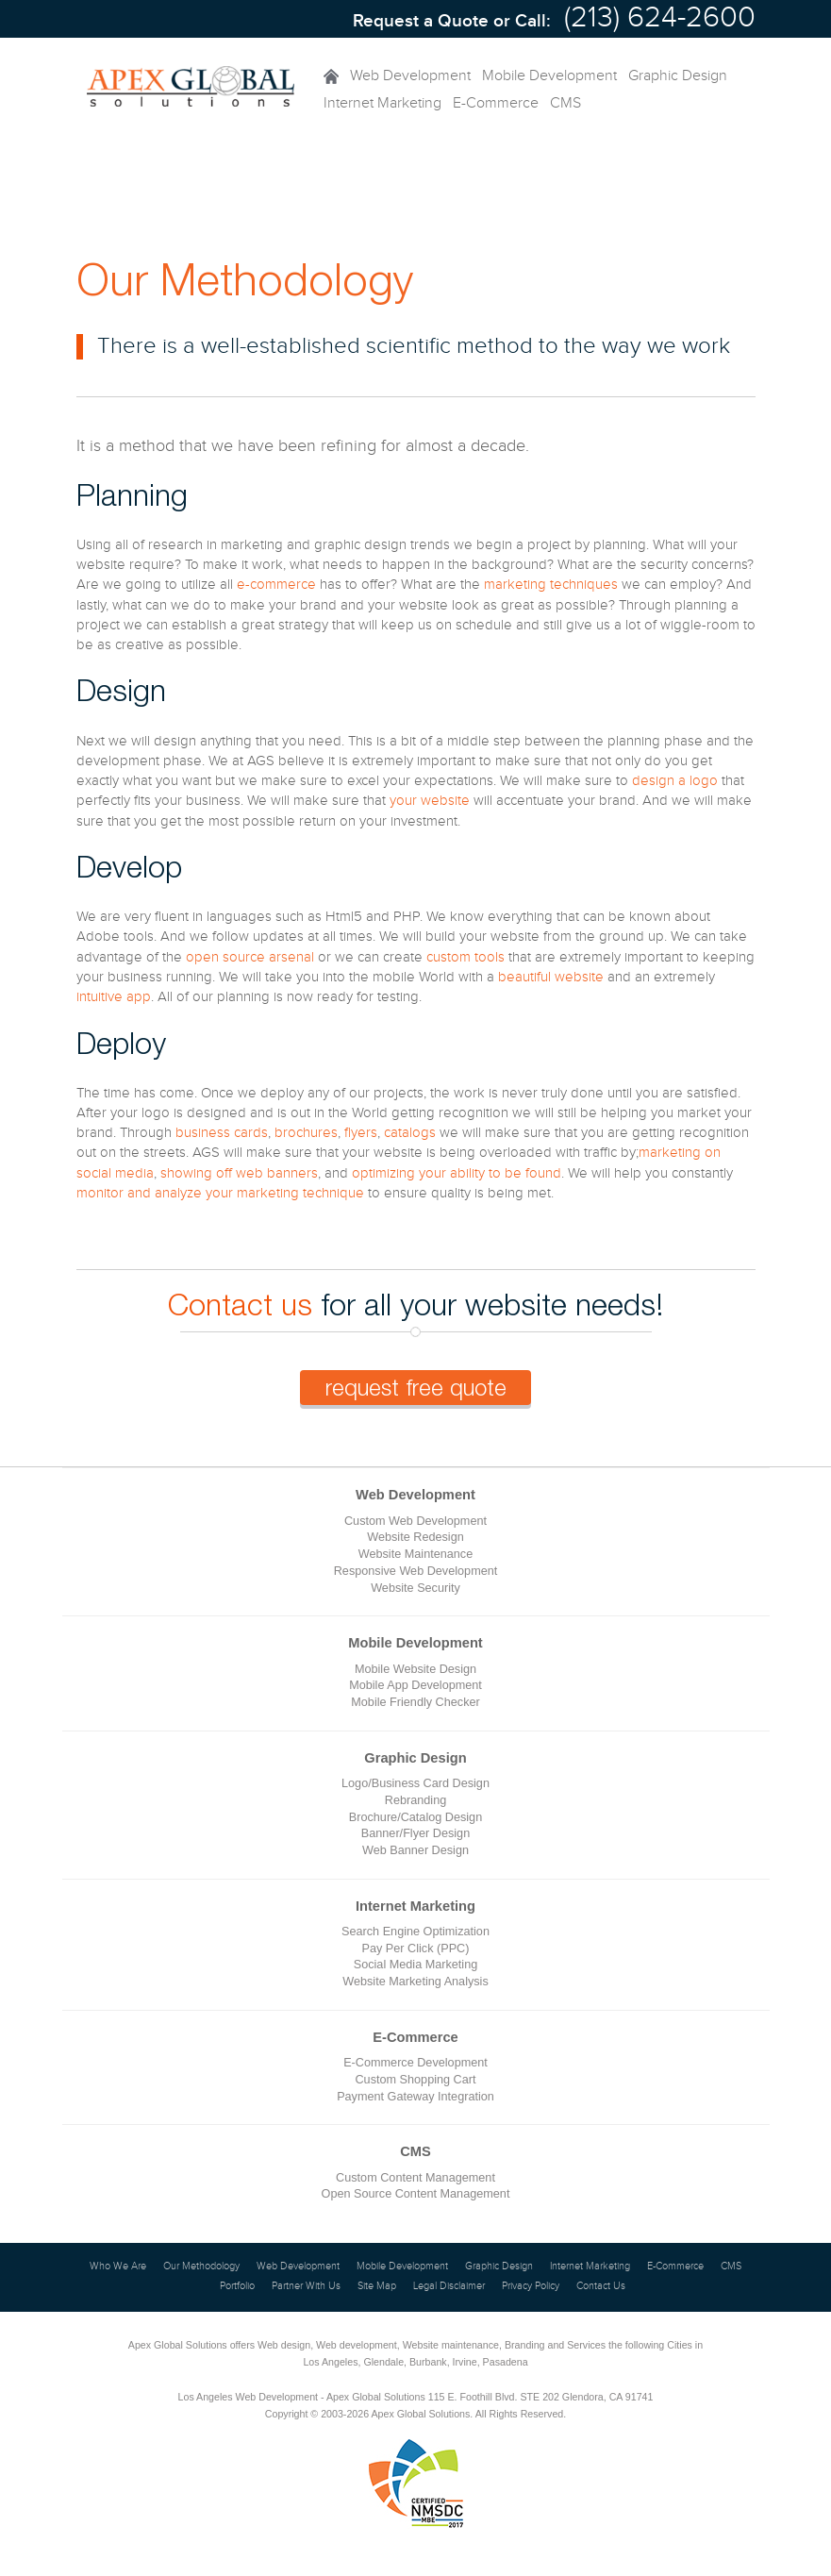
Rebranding (415, 1800)
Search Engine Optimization (415, 1931)
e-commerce (276, 585)
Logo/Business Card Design (415, 1783)
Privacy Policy (530, 2286)
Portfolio (237, 2286)
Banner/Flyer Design (415, 1833)
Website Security (415, 1588)
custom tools (465, 957)
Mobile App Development (415, 1685)
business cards (221, 1133)
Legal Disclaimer (449, 2286)
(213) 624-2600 (660, 18)
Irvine (465, 2361)
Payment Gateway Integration (415, 2096)
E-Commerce (496, 103)
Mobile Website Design (415, 1669)
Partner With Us (306, 2286)
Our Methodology (201, 2266)
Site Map (376, 2286)
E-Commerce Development (415, 2062)
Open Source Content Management (416, 2193)
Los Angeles (330, 2361)
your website (430, 801)
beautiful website (551, 977)
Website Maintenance (415, 1554)
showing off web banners (239, 1173)
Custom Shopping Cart (415, 2079)
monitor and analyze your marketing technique (220, 1193)
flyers (360, 1133)
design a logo (675, 781)
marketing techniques (551, 585)
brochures (306, 1133)
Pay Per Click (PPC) (416, 1948)
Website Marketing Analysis (415, 1981)
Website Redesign (415, 1537)
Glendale (383, 2361)
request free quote (416, 1387)
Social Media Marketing (416, 1964)
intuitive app (113, 997)
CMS (565, 103)
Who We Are (118, 2266)
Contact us (240, 1304)
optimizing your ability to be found (456, 1173)
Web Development (410, 76)
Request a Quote (421, 21)
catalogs (410, 1133)
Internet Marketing (382, 103)
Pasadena (505, 2361)
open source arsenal (250, 957)
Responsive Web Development (416, 1571)
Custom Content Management (415, 2177)
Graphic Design (677, 76)
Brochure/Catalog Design (415, 1817)
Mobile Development (549, 76)
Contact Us (600, 2286)
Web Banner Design (415, 1850)
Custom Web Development (415, 1521)
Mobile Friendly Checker (415, 1702)
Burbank (428, 2361)
